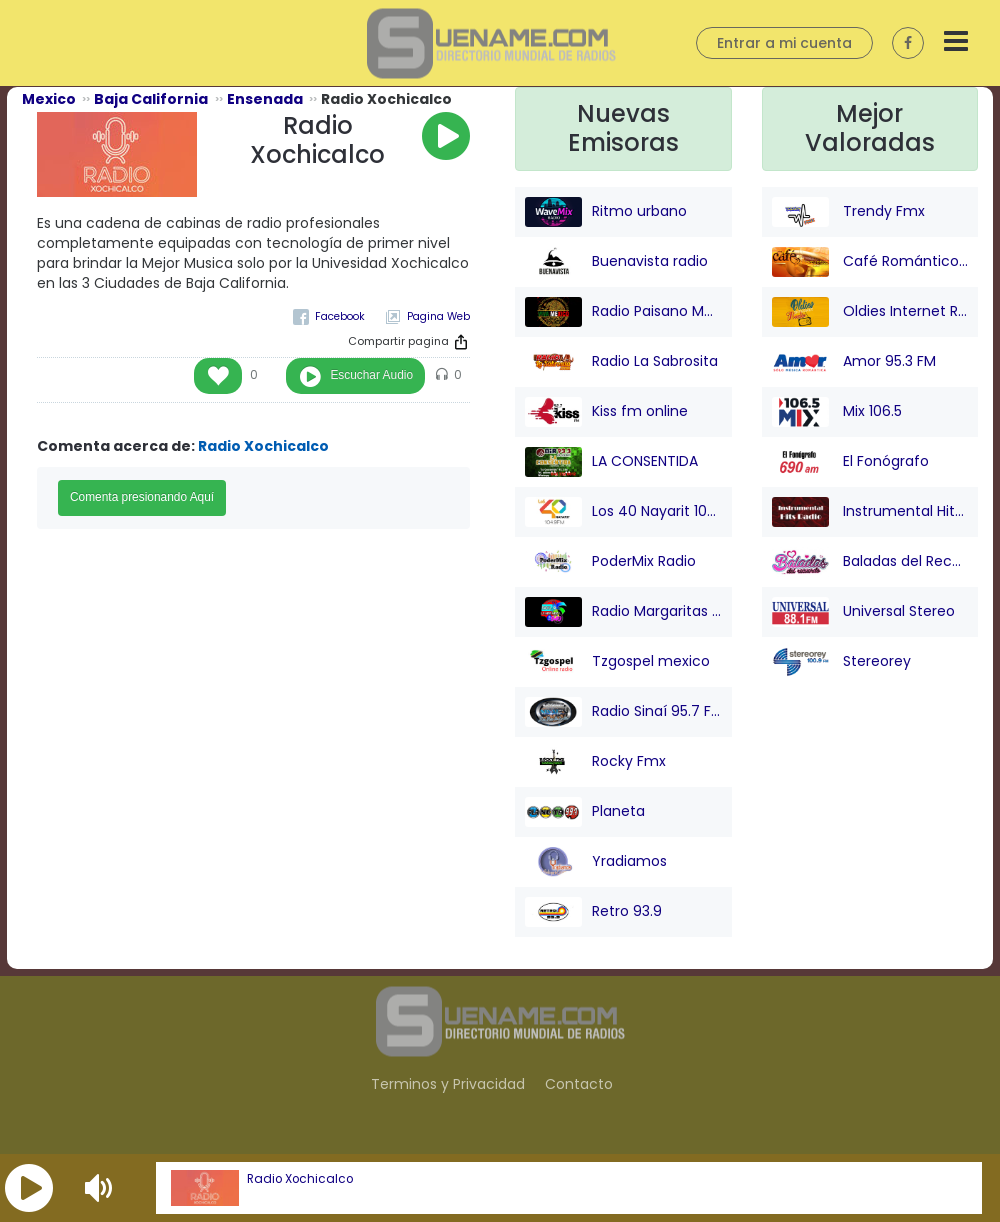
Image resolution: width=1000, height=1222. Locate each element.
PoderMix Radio (610, 562)
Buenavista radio (616, 262)
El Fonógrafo (850, 462)
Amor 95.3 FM (854, 362)
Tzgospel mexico (617, 662)
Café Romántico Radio (870, 262)
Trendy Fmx (848, 212)
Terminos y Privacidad (448, 1084)
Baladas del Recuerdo (870, 562)
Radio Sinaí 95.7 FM (623, 712)
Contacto (579, 1084)
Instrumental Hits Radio (870, 512)
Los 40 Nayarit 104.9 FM (623, 512)
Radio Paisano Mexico (623, 312)
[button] (29, 1188)
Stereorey (841, 662)
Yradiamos (596, 862)
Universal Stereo (863, 612)
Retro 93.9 (593, 912)
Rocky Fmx (595, 762)
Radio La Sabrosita (621, 362)
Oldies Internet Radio (870, 312)
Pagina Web (438, 316)
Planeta (585, 812)
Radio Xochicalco (300, 1179)
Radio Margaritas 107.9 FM (623, 612)
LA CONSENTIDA (611, 462)
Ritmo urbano (606, 212)
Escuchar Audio (371, 375)
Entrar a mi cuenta (784, 43)
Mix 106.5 (837, 412)
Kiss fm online (606, 412)
